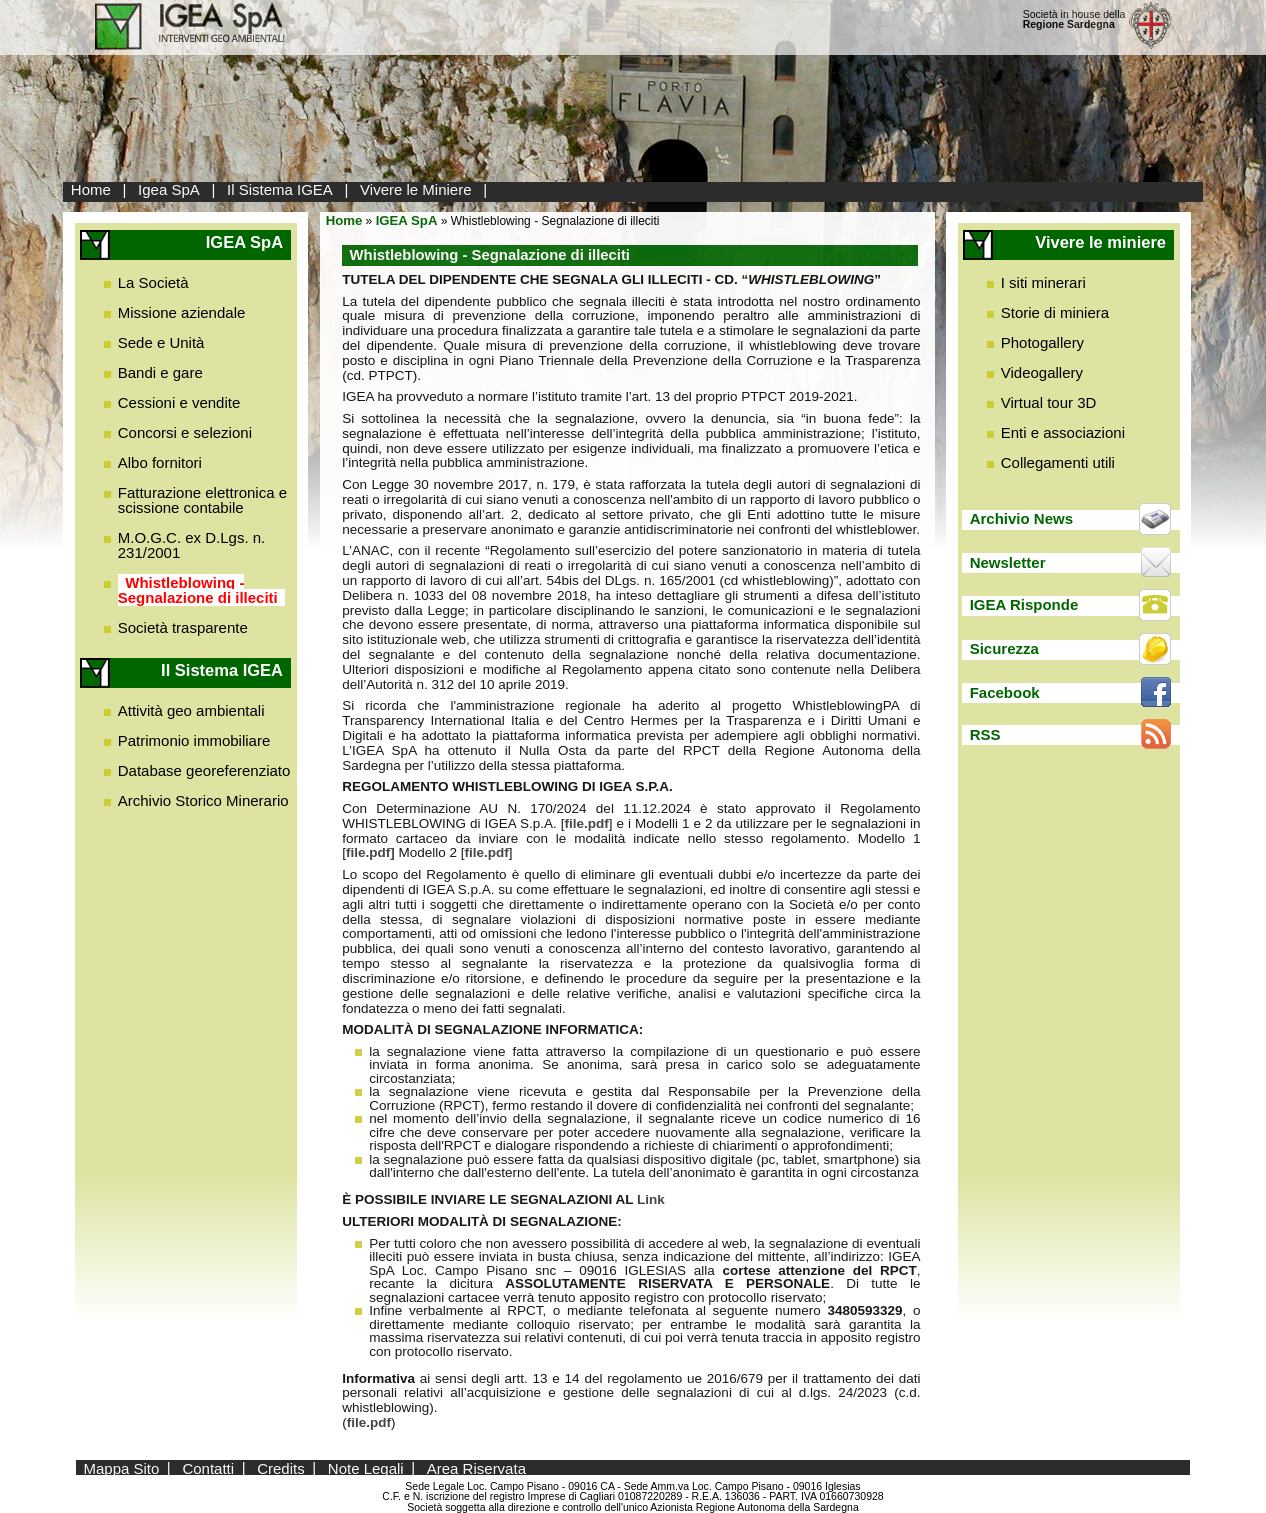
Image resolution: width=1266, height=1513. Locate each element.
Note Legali (366, 1467)
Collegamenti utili (1058, 462)
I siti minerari (1043, 282)
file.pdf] (370, 852)
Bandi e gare (160, 372)
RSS (985, 734)
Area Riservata (476, 1467)
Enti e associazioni (1063, 432)
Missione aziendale (182, 312)
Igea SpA (169, 189)
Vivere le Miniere (415, 189)
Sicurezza (1004, 648)
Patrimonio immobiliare (194, 740)
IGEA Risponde (1024, 604)
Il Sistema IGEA (280, 189)
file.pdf (587, 823)
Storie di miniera (1055, 312)
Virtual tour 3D (1049, 402)
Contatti (208, 1467)
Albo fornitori (160, 462)
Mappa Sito (121, 1467)
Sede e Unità (161, 342)
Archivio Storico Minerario (203, 800)
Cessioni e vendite (179, 402)
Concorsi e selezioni (185, 432)
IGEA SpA (407, 220)
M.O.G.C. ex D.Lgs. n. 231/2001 (192, 545)
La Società (153, 282)
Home (91, 189)
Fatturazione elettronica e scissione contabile (202, 500)
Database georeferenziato (204, 770)
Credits (281, 1467)
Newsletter (1008, 562)
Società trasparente (183, 627)
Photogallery (1042, 342)
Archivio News (1021, 518)
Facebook (1005, 692)
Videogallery (1042, 372)
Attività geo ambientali (191, 710)
